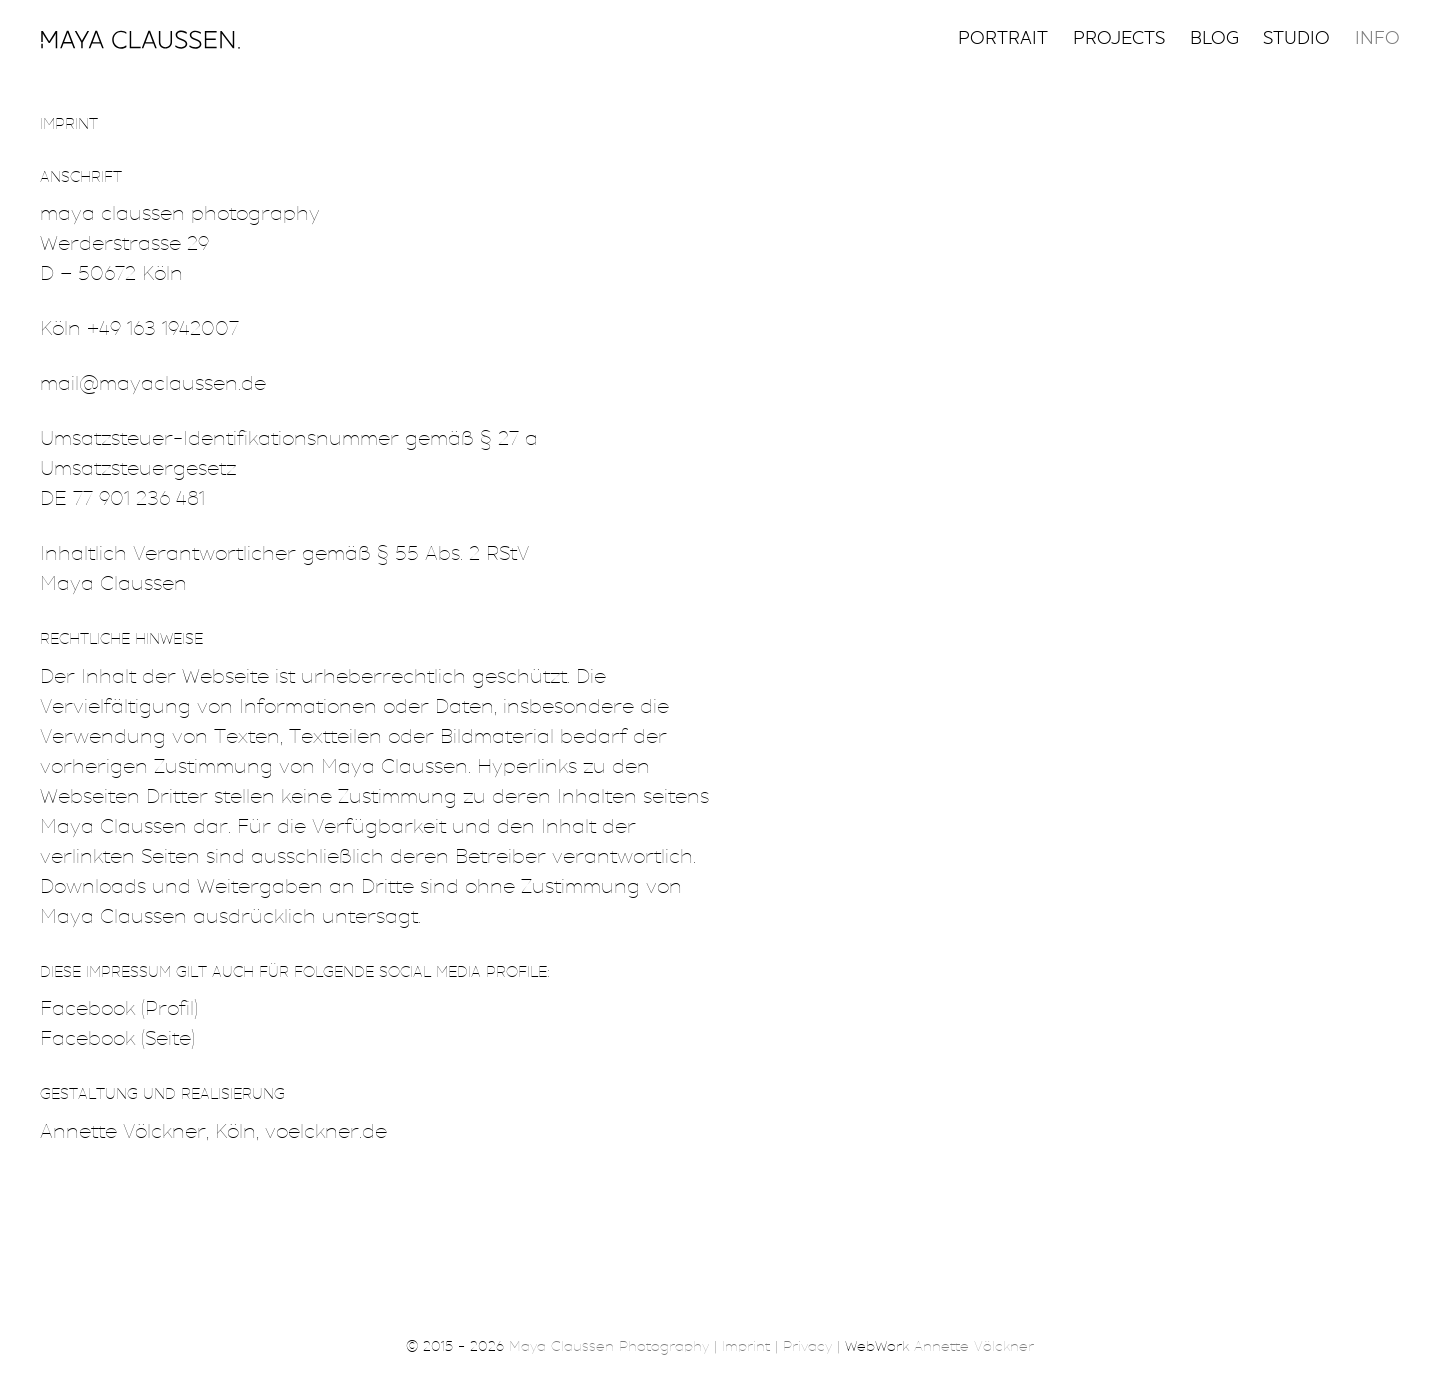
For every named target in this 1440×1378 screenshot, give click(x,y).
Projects (1119, 40)
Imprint (746, 1348)
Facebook (87, 1010)
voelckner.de (326, 1133)
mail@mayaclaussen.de (153, 385)
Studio (1296, 40)
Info (1377, 40)
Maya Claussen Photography (609, 1348)
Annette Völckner (123, 1133)
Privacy (807, 1348)
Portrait (1003, 40)
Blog (1214, 40)
